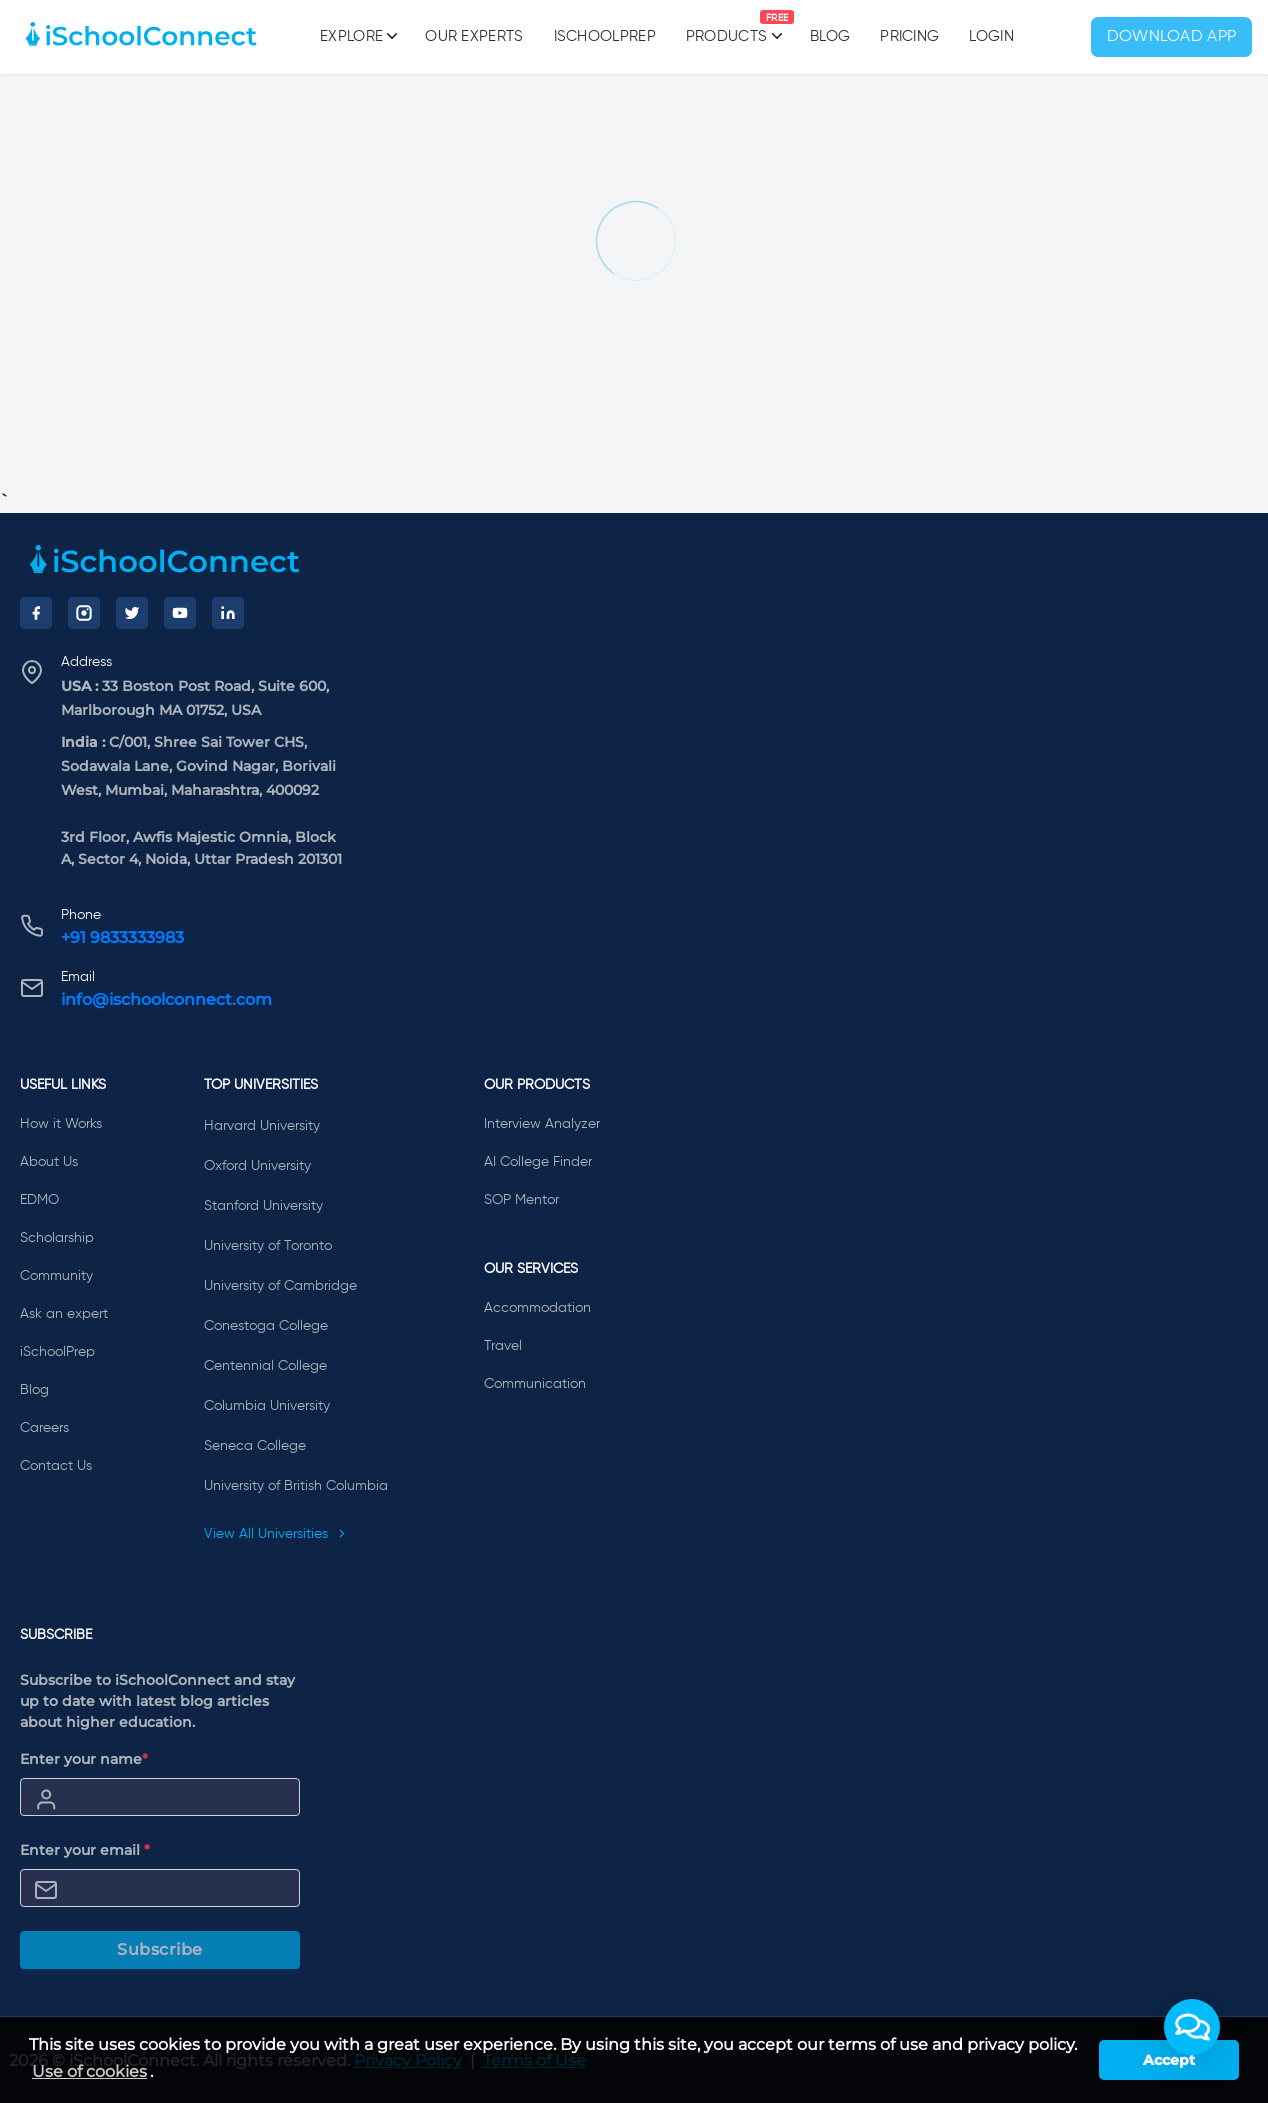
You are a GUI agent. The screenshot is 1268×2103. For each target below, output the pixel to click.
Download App (1172, 37)
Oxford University (257, 1166)
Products (726, 27)
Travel (503, 1346)
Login (991, 36)
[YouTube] (180, 613)
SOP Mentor (521, 1200)
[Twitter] (132, 613)
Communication (535, 1384)
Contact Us (56, 1466)
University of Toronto (268, 1246)
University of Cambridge (280, 1286)
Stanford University (263, 1206)
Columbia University (267, 1406)
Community (56, 1276)
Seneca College (255, 1446)
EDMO (39, 1200)
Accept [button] (1169, 2060)
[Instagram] (84, 613)
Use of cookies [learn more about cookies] (89, 2071)
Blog (830, 36)
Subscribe (160, 1949)
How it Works (61, 1124)
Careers (44, 1428)
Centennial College (265, 1366)
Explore (357, 36)
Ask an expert (64, 1314)
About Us (49, 1162)
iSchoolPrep (605, 36)
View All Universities (275, 1534)
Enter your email (85, 1850)
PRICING (909, 36)
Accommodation (537, 1308)
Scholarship (57, 1238)
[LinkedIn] (228, 613)
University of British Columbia (296, 1486)
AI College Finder (538, 1162)
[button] (1192, 2027)
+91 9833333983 (122, 937)
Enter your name (84, 1759)
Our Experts (474, 36)
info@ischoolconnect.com (166, 999)
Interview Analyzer (542, 1124)
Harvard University (262, 1126)
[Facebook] (36, 613)
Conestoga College (266, 1326)
